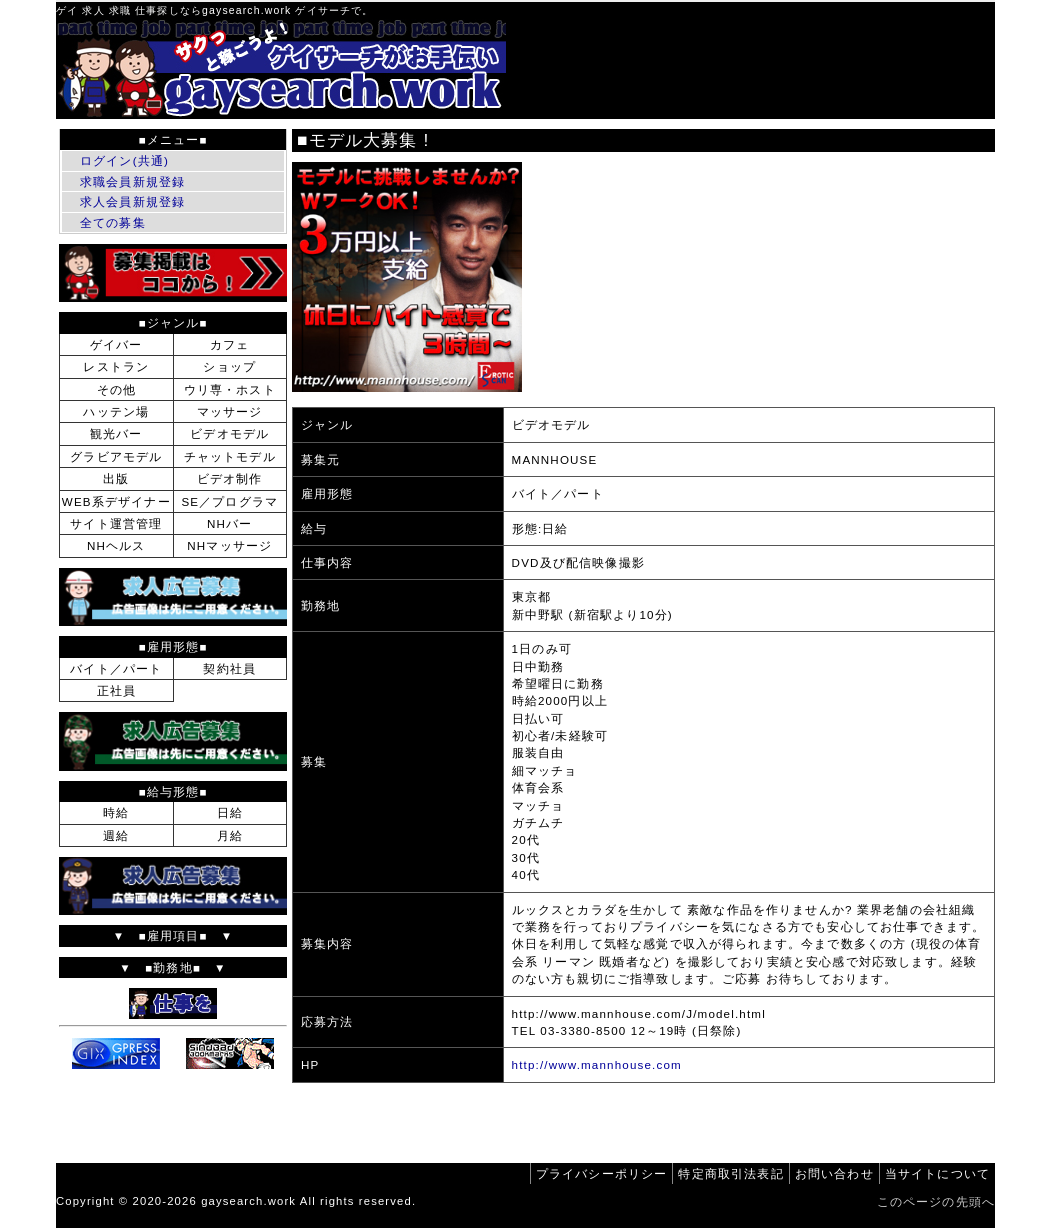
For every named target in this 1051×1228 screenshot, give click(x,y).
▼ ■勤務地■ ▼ (172, 967)
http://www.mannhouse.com (597, 1064)
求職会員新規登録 (132, 181)
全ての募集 (113, 222)
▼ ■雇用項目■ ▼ (173, 935)
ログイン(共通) (124, 160)
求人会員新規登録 (132, 201)
